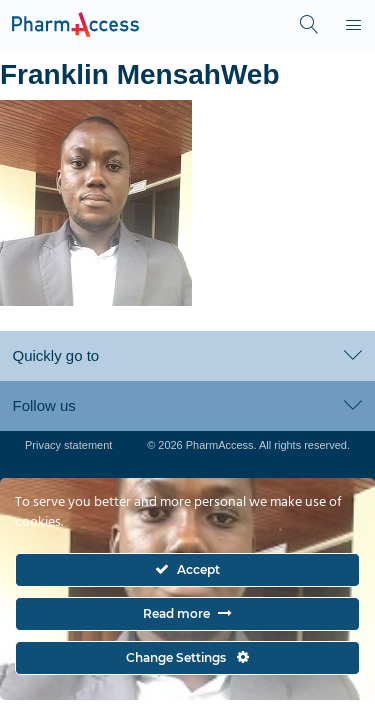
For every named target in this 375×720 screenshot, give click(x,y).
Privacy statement (68, 445)
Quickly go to (187, 355)
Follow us (187, 405)
